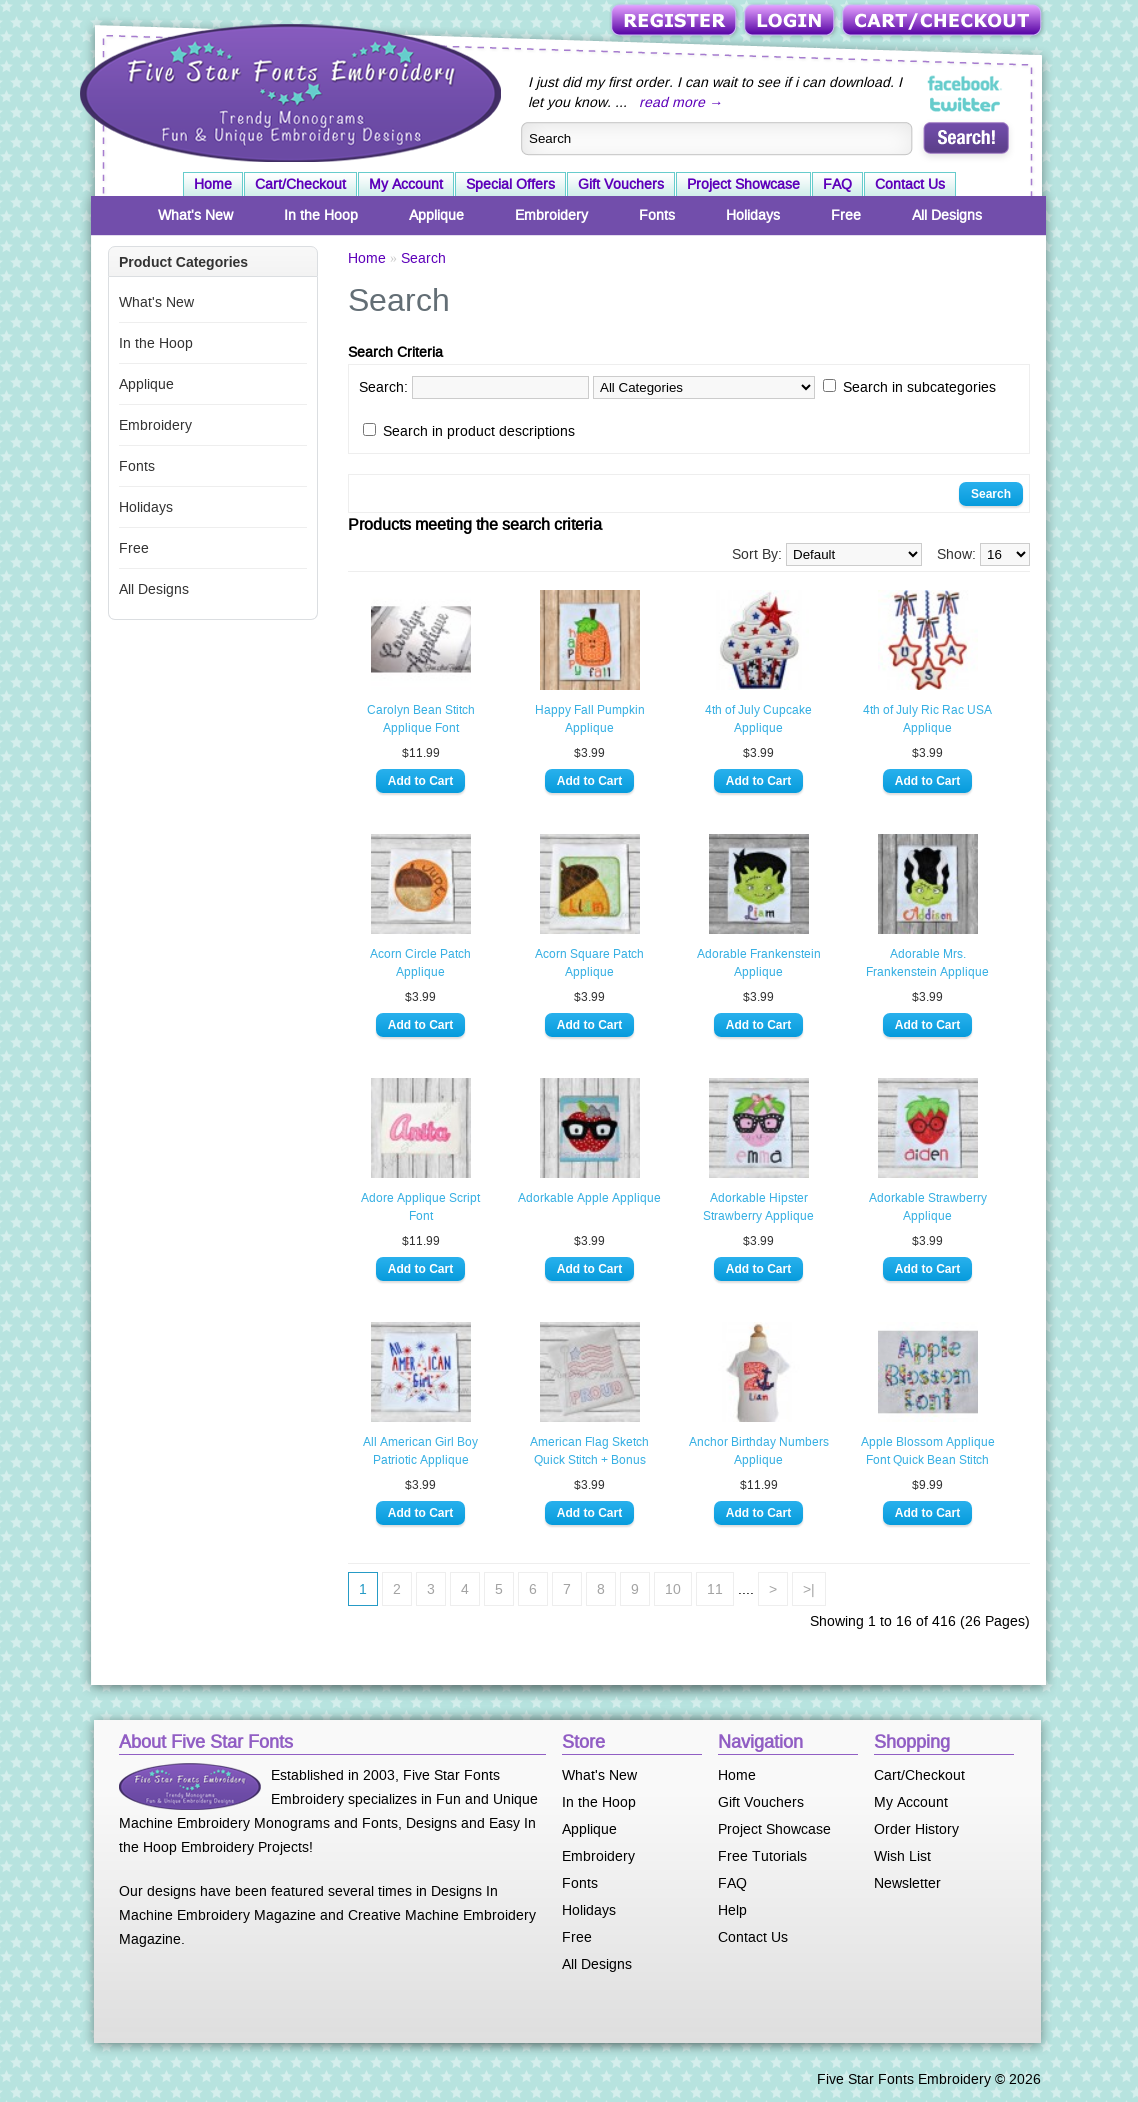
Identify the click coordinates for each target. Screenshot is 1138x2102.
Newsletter (907, 1883)
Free (846, 215)
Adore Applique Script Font (420, 1207)
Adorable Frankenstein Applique (759, 963)
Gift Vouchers (621, 184)
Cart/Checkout (943, 21)
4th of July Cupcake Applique (758, 719)
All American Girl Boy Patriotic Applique (420, 1451)
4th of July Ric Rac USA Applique (927, 719)
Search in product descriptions (479, 431)
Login (791, 21)
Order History (916, 1829)
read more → (681, 102)
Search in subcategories (919, 387)
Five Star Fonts (288, 91)
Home (213, 184)
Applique (436, 215)
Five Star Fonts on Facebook (965, 84)
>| (809, 1589)
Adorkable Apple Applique (589, 1198)
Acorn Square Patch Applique (589, 963)
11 (715, 1589)
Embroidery (551, 215)
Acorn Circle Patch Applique (420, 963)
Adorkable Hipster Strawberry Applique (758, 1207)
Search (423, 258)
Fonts (657, 215)
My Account (406, 184)
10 (673, 1589)
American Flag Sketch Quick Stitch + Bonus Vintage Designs (589, 1452)
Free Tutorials (762, 1856)
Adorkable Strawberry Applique (928, 1207)
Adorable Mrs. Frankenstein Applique (927, 963)
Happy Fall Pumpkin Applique (590, 719)
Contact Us (910, 184)
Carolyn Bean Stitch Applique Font (421, 719)
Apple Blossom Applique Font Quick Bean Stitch (928, 1451)
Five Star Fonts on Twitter (965, 104)
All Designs (947, 215)
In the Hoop (321, 215)
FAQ (837, 184)
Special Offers (510, 184)
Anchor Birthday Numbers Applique (759, 1451)
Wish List (902, 1856)
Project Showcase (743, 184)
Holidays (753, 215)
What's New (195, 215)
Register (675, 21)
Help (732, 1910)
